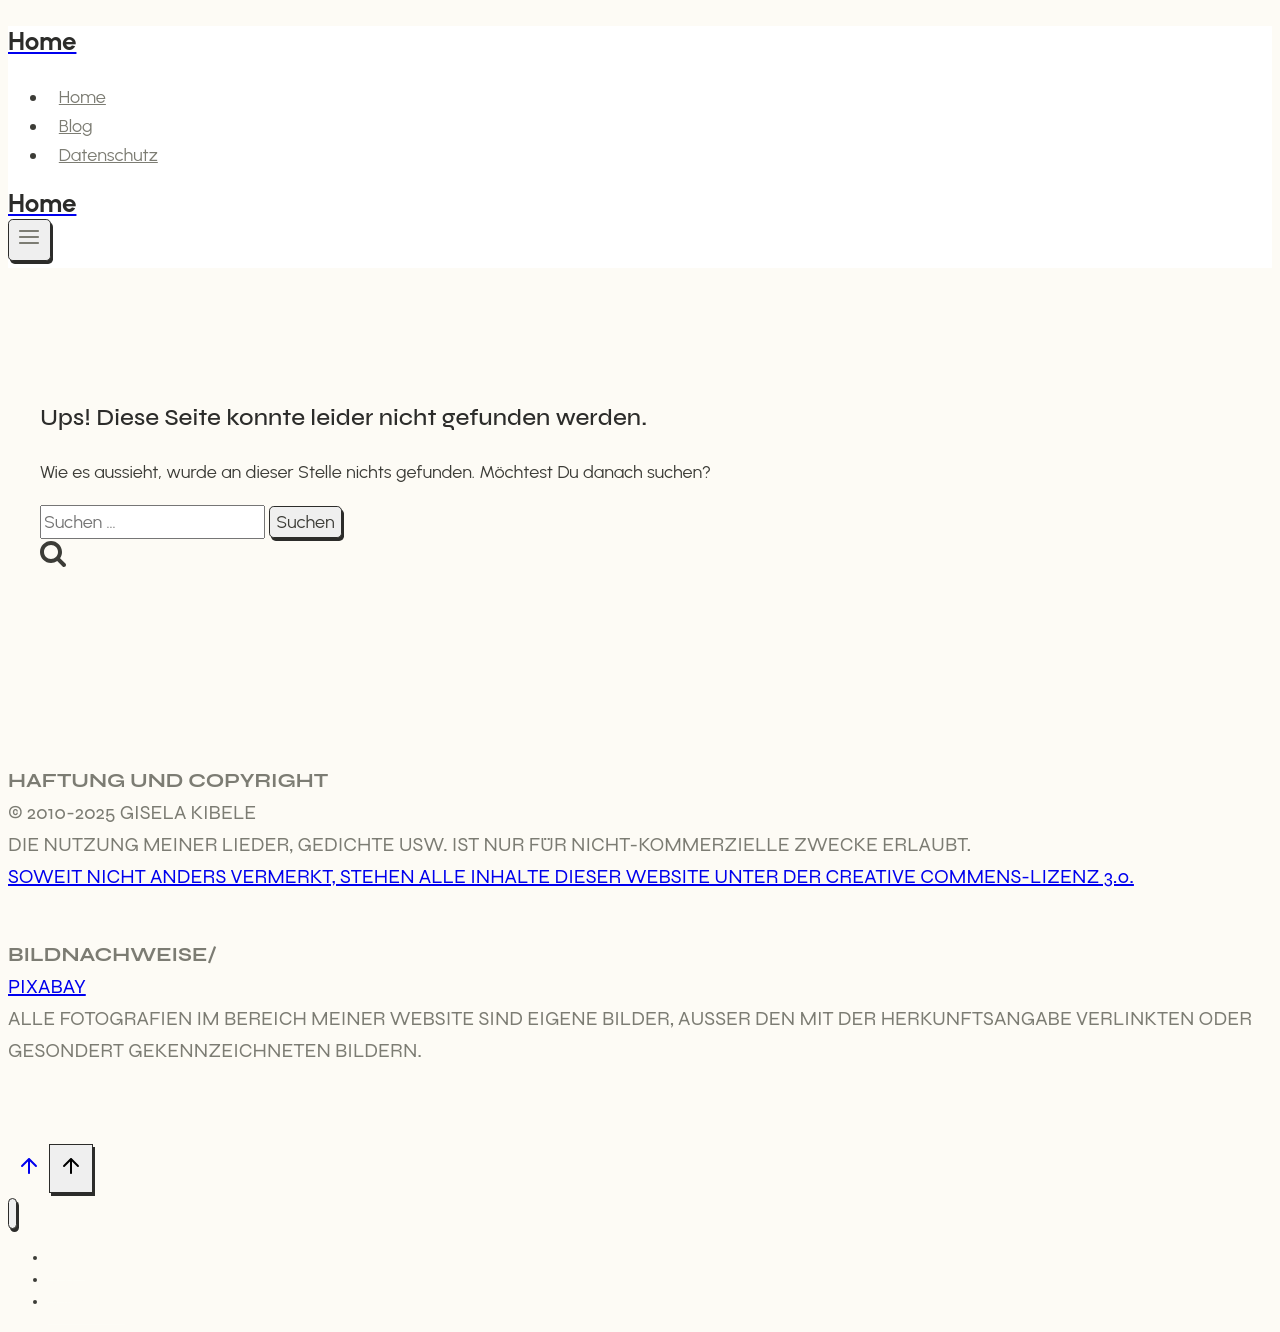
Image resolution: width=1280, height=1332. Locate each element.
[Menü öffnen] (29, 240)
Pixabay (47, 986)
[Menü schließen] (12, 1213)
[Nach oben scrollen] (28, 1169)
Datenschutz (108, 155)
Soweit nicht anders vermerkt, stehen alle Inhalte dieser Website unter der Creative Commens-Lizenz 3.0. (571, 876)
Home (82, 97)
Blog (76, 126)
